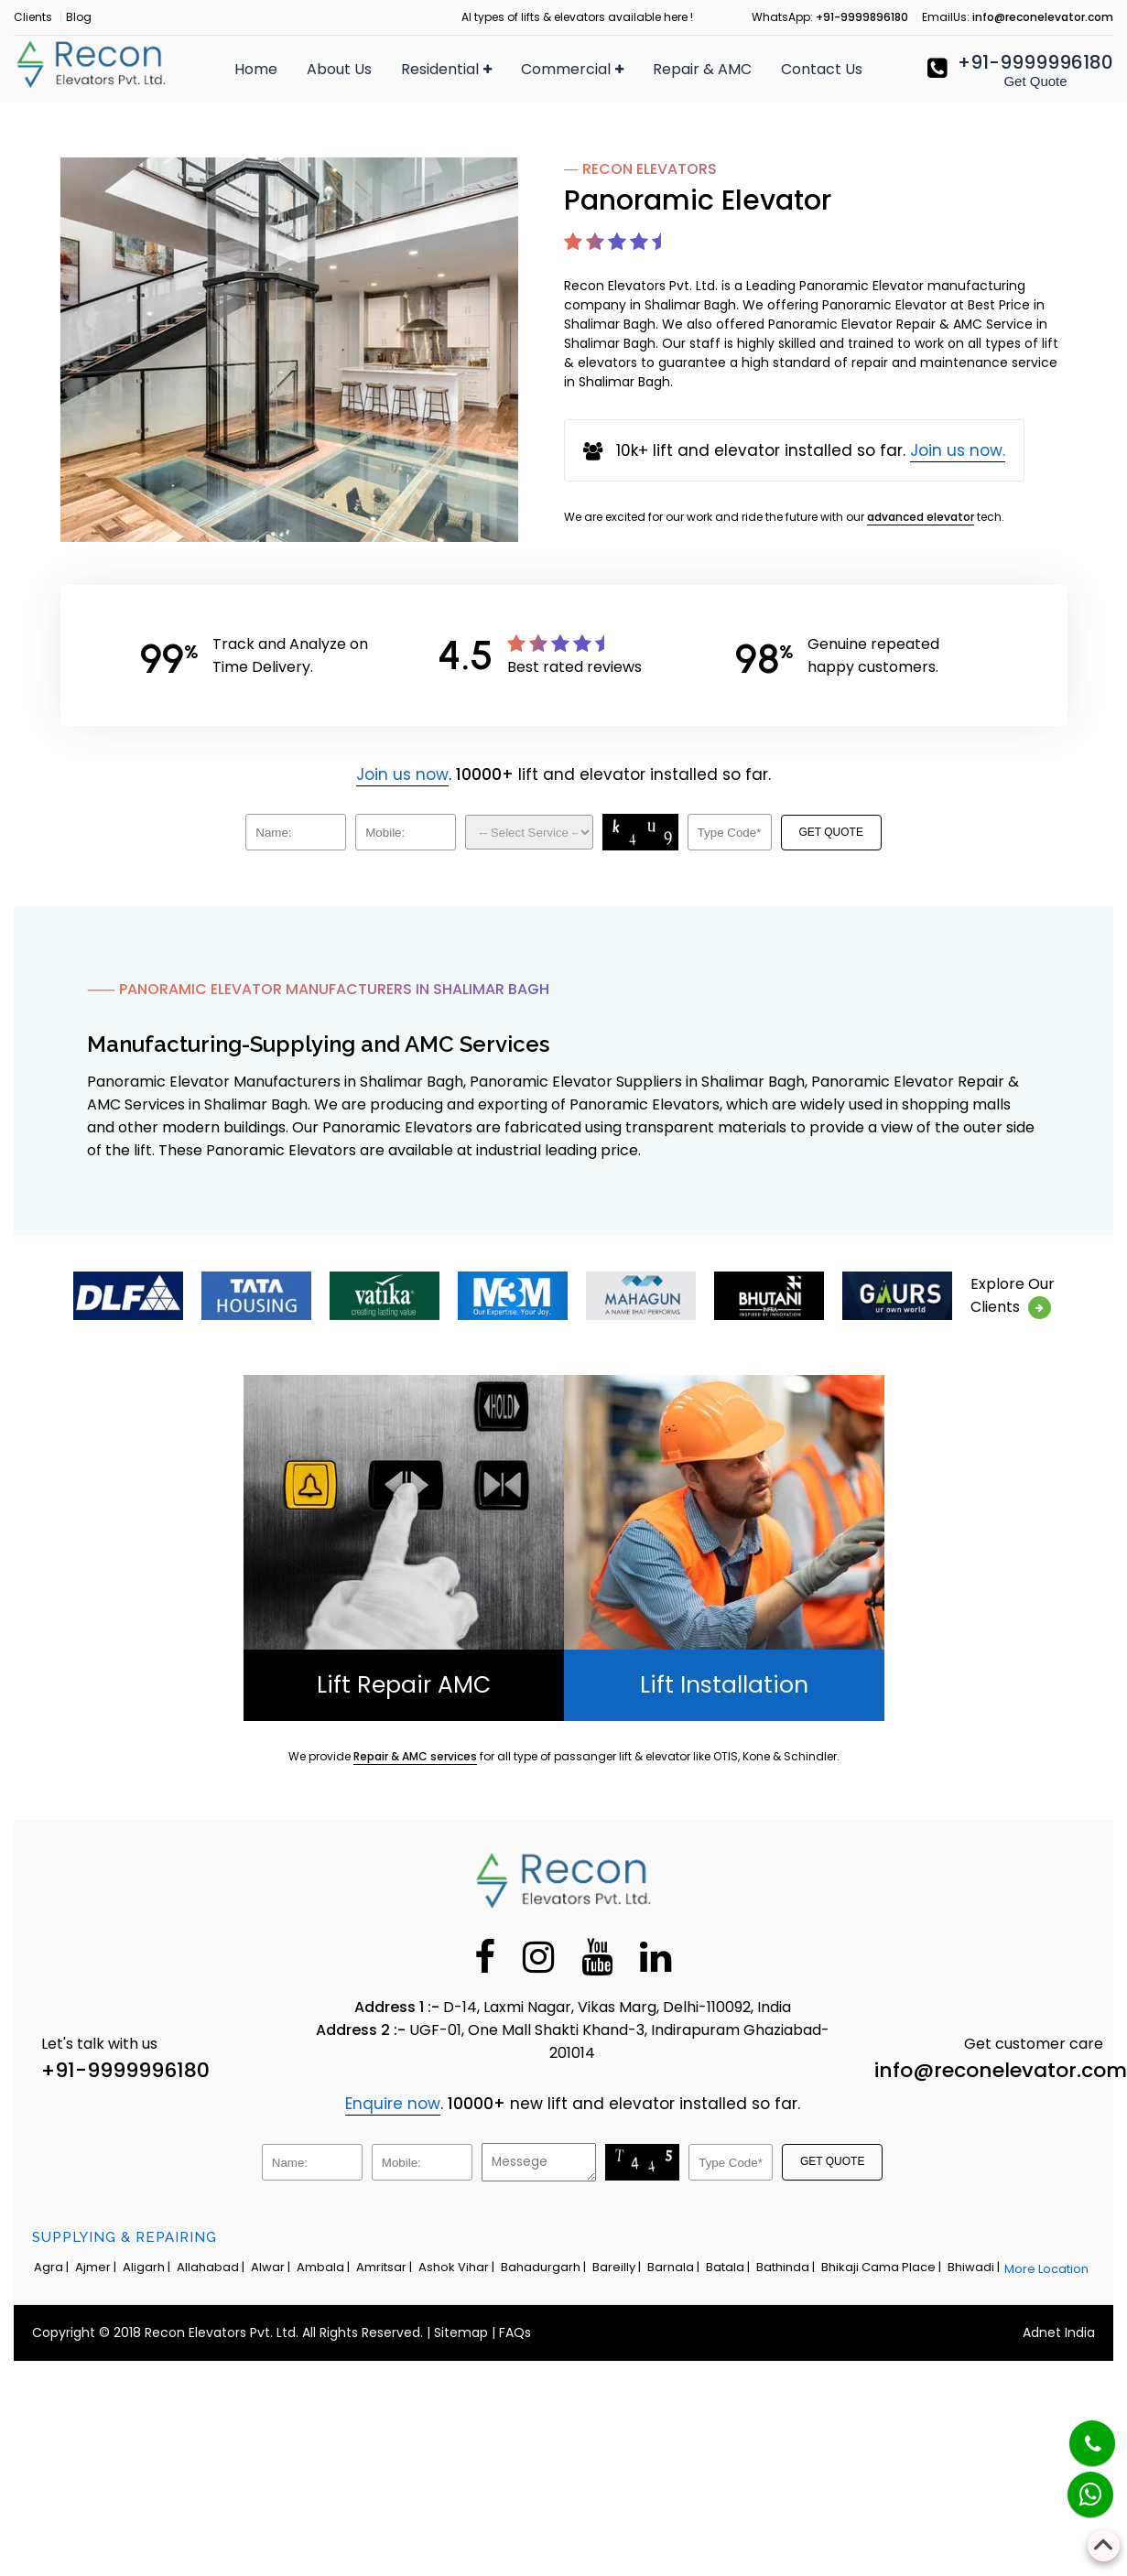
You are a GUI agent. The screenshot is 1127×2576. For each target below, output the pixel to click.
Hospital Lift (562, 187)
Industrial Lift (566, 384)
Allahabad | (212, 2267)
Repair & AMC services (415, 1756)
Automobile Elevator (594, 450)
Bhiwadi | (975, 2267)
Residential (446, 69)
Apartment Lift (454, 216)
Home (255, 69)
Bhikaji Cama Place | (882, 2267)
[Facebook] (484, 1956)
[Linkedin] (655, 1956)
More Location (1046, 2269)
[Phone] (1077, 2431)
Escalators (559, 154)
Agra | (52, 2267)
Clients (33, 17)
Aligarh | (148, 2267)
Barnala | (674, 2267)
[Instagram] (538, 1956)
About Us (339, 69)
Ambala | (324, 2267)
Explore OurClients (1012, 1296)
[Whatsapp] (1078, 2485)
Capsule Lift (562, 253)
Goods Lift (556, 286)
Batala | (729, 2267)
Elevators (555, 121)
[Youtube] (596, 1956)
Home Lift (435, 150)
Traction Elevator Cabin (606, 516)
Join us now (402, 774)
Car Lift (546, 318)
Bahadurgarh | (545, 2267)
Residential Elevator (472, 249)
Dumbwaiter (566, 351)
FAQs (515, 2332)
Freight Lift (559, 220)
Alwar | (272, 2267)
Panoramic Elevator (592, 417)
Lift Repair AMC (404, 1685)
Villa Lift (428, 183)
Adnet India (1059, 2332)
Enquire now (392, 2104)
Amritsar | (385, 2267)
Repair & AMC (702, 69)
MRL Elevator (567, 483)
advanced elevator (920, 517)
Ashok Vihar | (457, 2267)
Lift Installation (724, 1685)
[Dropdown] (529, 832)
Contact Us (821, 69)
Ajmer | (97, 2267)
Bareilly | (618, 2267)
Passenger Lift (451, 117)
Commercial (572, 69)
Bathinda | (787, 2267)
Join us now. (957, 450)
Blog (79, 17)
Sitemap (461, 2332)
